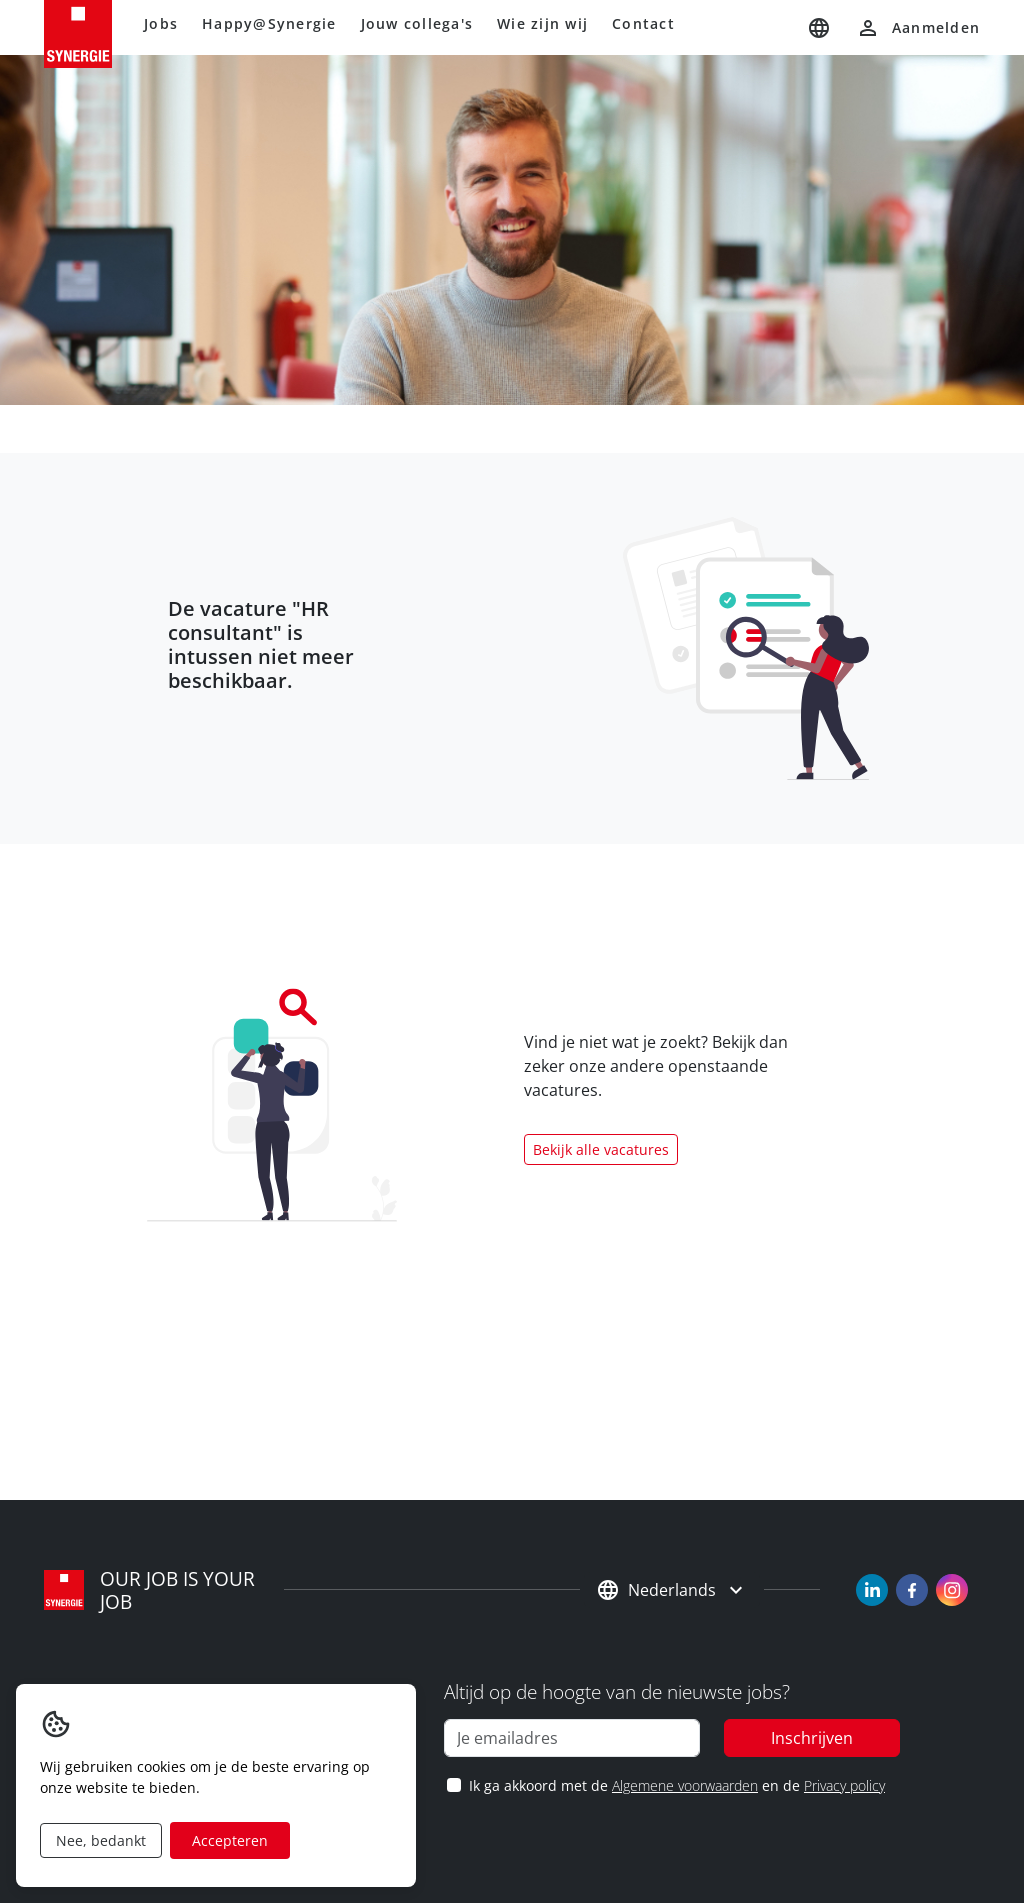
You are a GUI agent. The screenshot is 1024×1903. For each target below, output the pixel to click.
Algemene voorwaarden (685, 1785)
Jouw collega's (417, 23)
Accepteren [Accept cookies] (230, 1840)
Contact (643, 23)
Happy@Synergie (269, 23)
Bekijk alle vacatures (601, 1149)
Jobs (161, 23)
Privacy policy (844, 1785)
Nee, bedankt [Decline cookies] (101, 1840)
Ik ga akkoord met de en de (676, 1785)
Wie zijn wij (542, 23)
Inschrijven (812, 1738)
